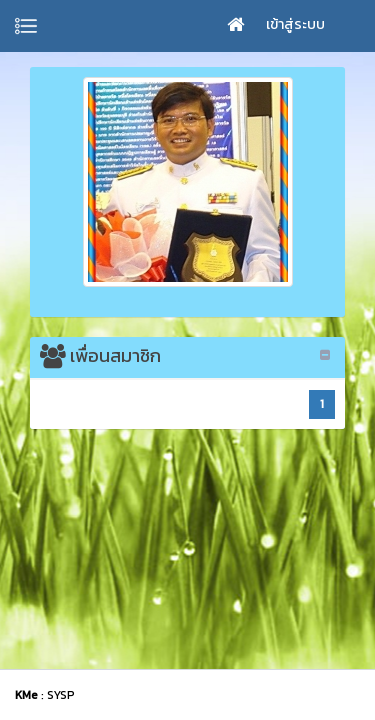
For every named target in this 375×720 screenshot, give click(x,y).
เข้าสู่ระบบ (295, 24)
